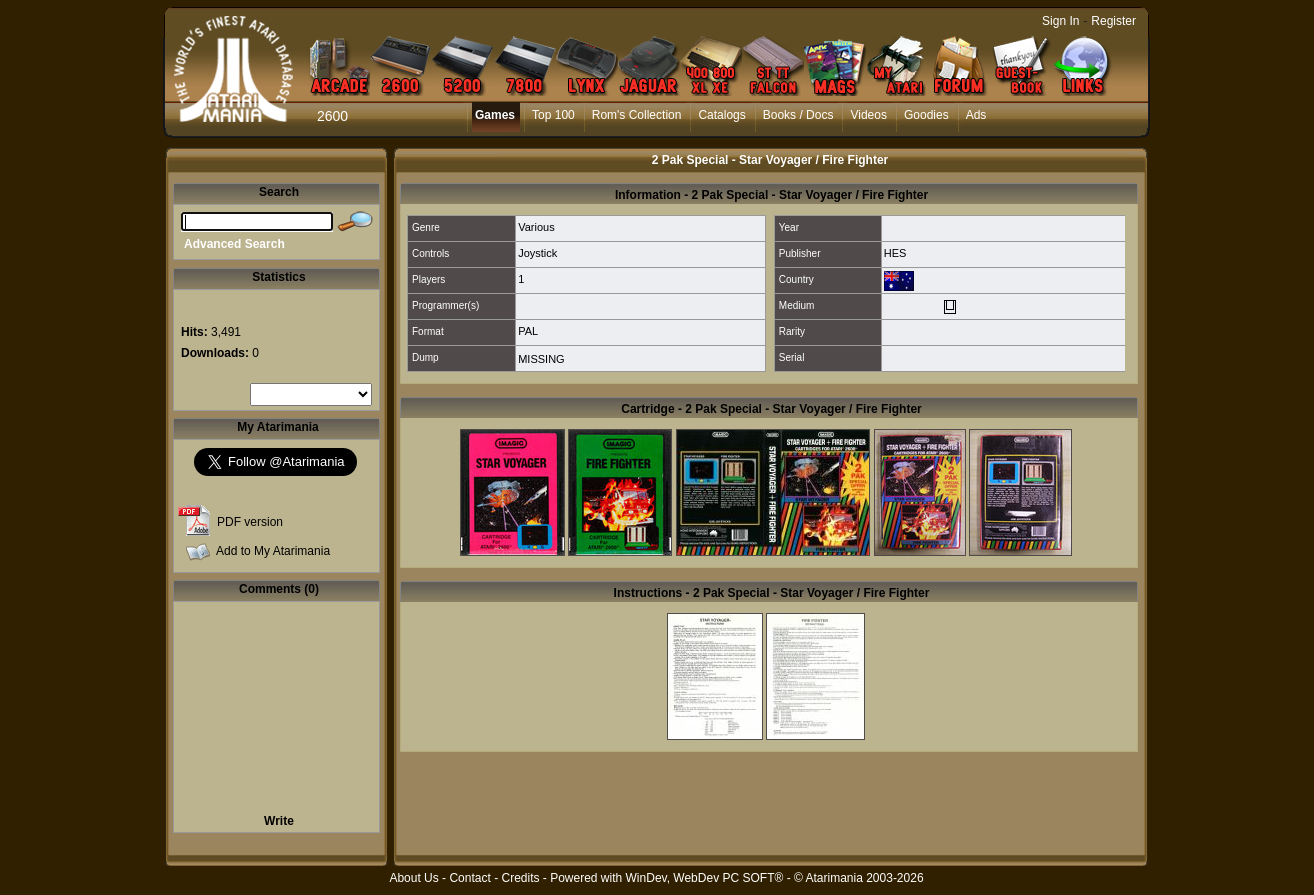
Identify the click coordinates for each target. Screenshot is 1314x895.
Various (536, 227)
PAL (528, 331)
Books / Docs (798, 115)
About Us (413, 878)
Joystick (537, 253)
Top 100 (553, 115)
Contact (469, 878)
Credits (520, 878)
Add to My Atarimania (273, 551)
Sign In (1060, 21)
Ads (976, 115)
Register (1113, 21)
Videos (868, 115)
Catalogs (721, 115)
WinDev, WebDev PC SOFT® (705, 878)
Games (495, 115)
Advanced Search (234, 244)
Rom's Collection (637, 115)
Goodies (926, 115)
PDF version (250, 522)
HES (895, 253)
